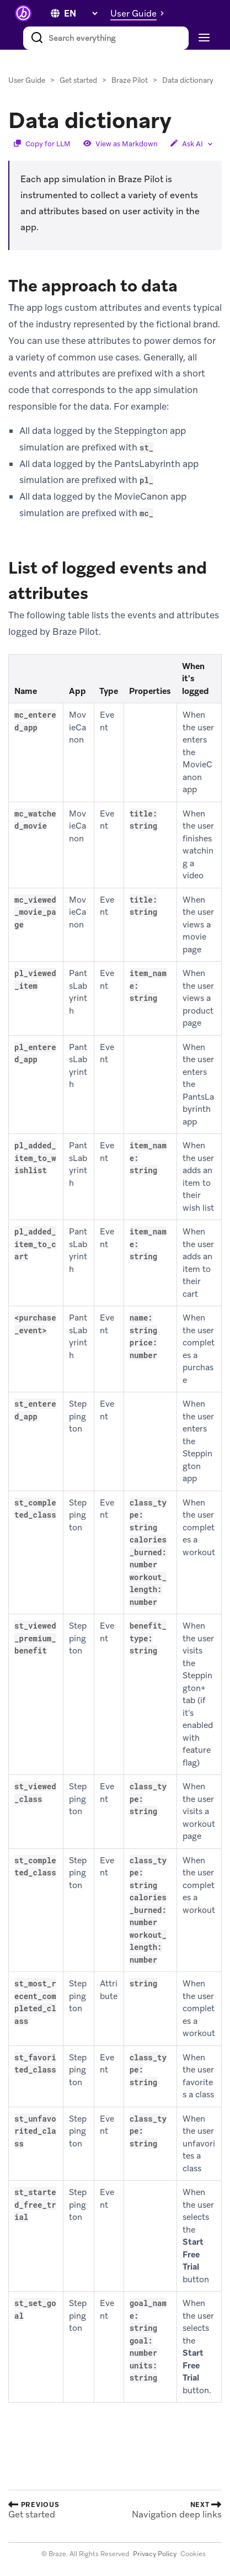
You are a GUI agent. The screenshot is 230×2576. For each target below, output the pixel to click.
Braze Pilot (129, 80)
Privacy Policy (154, 2554)
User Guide (26, 80)
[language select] (80, 13)
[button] (140, 13)
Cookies (193, 2554)
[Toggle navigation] (202, 38)
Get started (78, 80)
